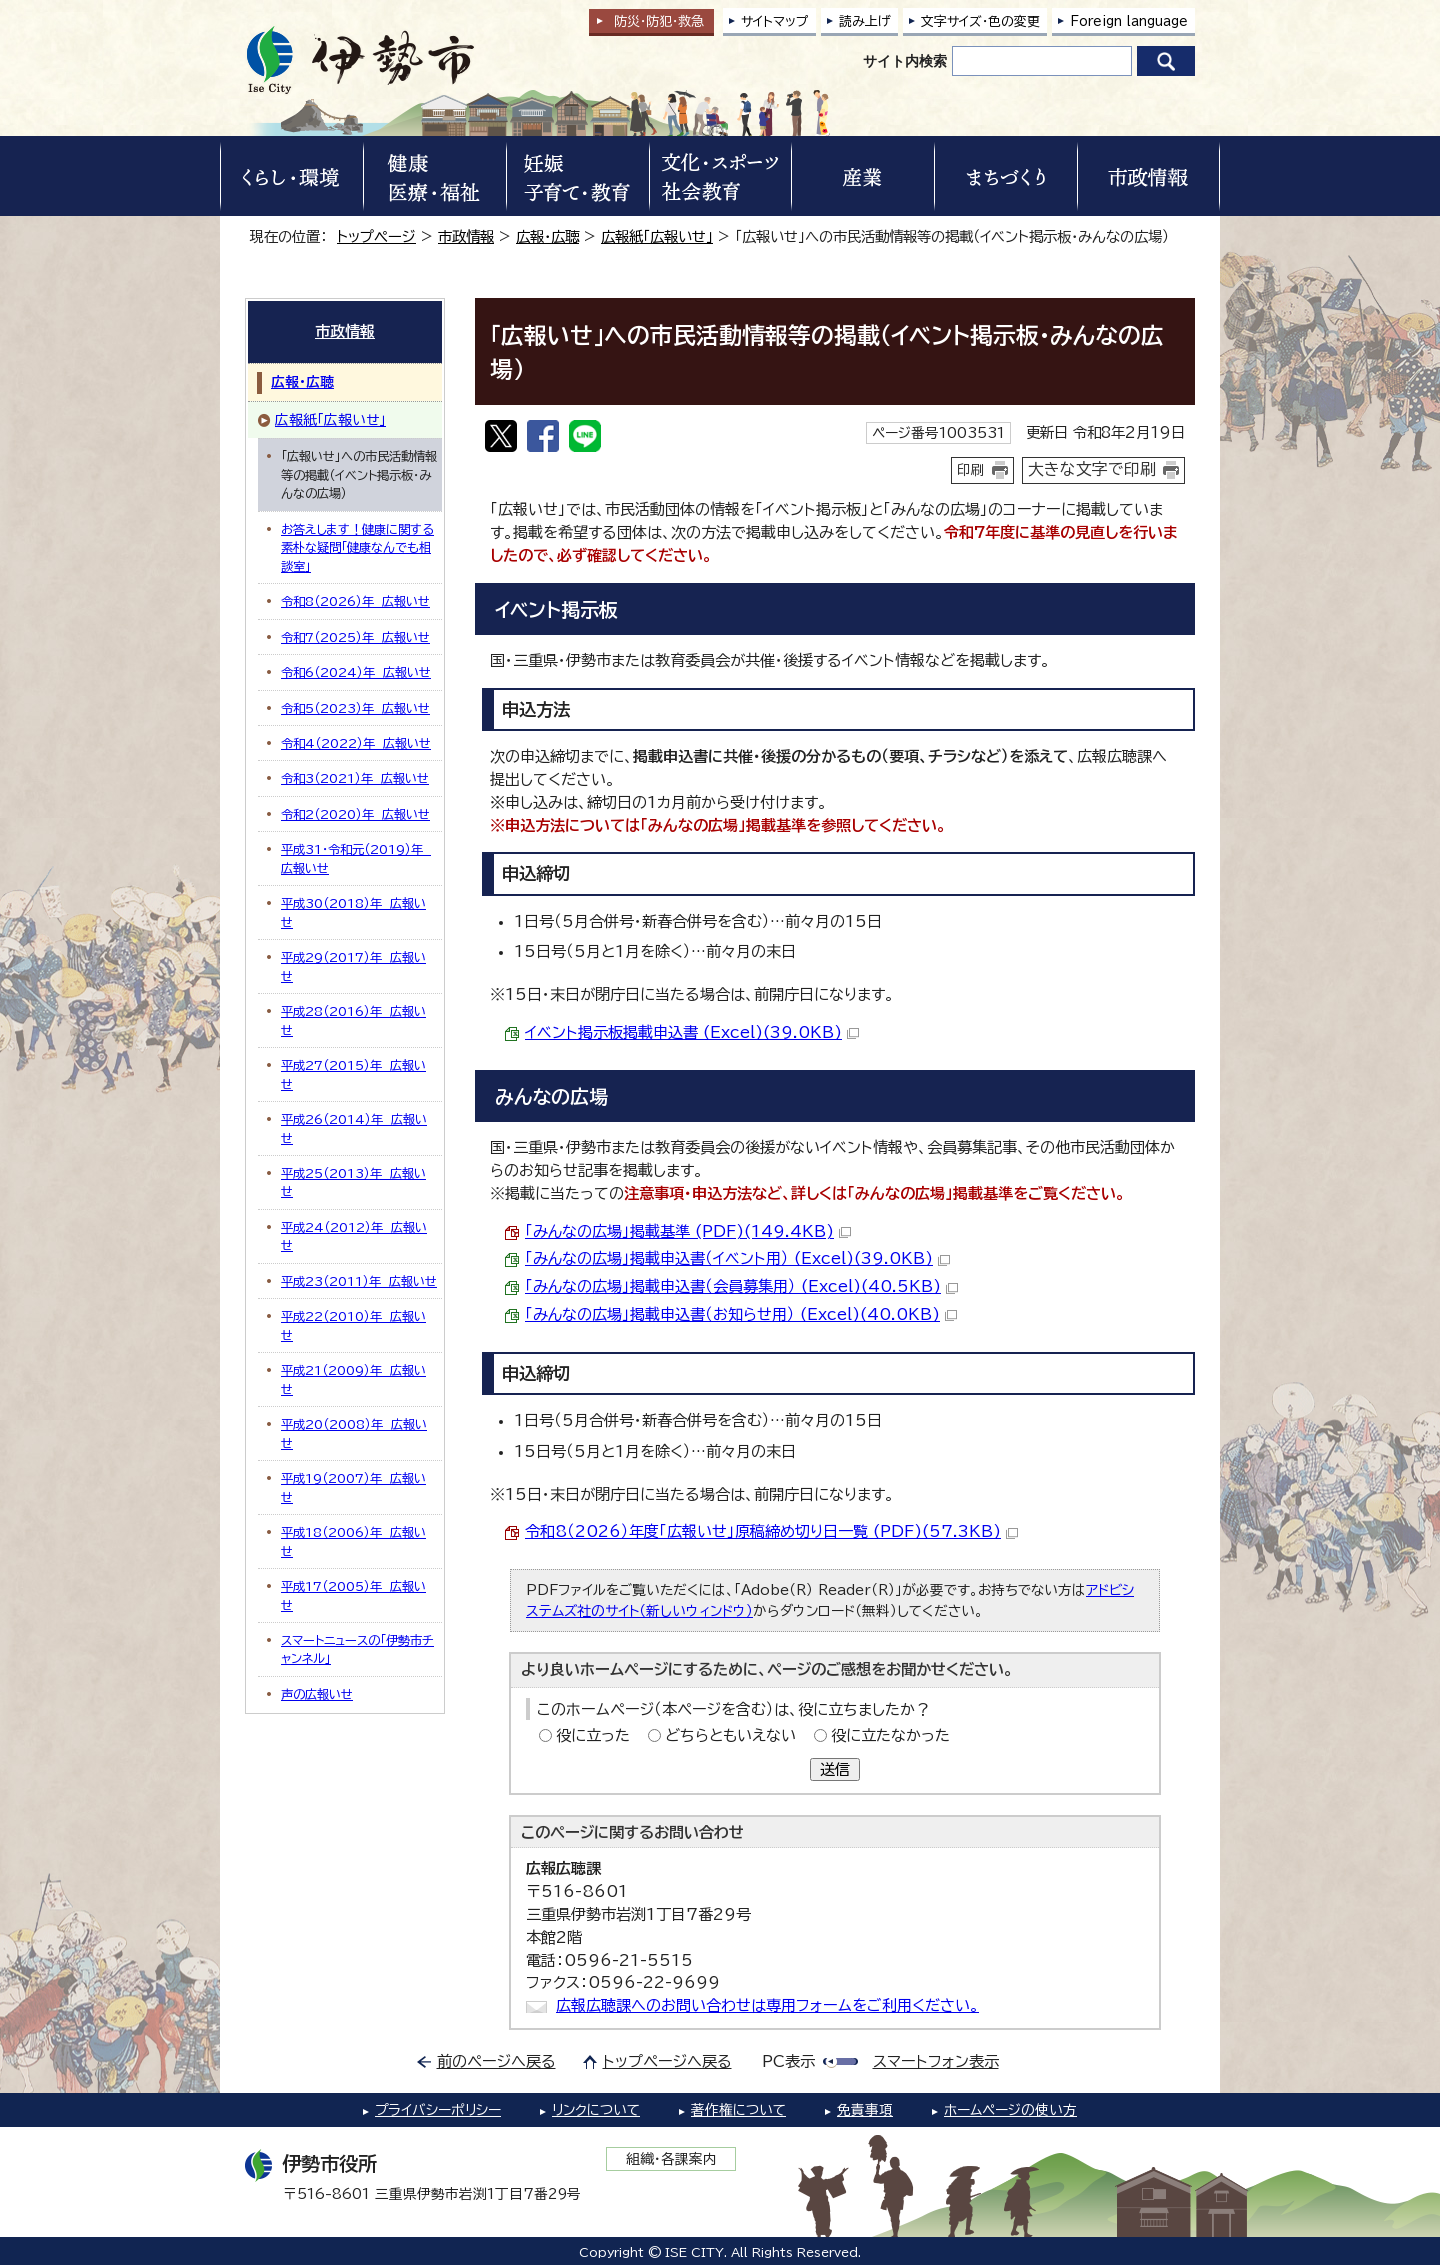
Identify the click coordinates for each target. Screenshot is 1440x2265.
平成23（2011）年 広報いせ (359, 1281)
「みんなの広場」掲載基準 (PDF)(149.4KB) (688, 1231)
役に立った (593, 1735)
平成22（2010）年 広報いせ (353, 1325)
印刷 (971, 470)
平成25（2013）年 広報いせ (353, 1182)
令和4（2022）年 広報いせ (356, 743)
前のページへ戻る (496, 2061)
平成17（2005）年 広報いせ (353, 1595)
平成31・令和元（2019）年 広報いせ (356, 858)
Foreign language (1129, 21)
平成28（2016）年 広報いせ (353, 1020)
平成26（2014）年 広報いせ (354, 1128)
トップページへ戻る (667, 2061)
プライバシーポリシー (438, 2110)
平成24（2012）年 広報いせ (354, 1236)
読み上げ (865, 21)
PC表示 (788, 2061)
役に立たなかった (890, 1735)
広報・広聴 (547, 236)
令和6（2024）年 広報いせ (356, 672)
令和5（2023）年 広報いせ (355, 708)
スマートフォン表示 (936, 2061)
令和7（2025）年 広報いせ (355, 637)
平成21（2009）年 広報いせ (353, 1379)
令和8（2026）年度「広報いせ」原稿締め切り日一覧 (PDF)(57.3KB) (771, 1531)
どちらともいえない (730, 1735)
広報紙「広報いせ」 (657, 236)
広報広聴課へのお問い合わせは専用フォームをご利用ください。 (767, 2005)
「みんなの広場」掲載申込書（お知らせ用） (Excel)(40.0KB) (741, 1314)
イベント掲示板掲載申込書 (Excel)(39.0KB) (692, 1032)
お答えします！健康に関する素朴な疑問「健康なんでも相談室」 (357, 547)
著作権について (738, 2110)
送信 (835, 1769)
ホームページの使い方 (1010, 2110)
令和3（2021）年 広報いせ (355, 778)
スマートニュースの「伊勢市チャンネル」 (357, 1649)
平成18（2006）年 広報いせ (353, 1541)
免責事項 (865, 2110)
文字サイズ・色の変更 (980, 21)
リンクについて (596, 2110)
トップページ (376, 236)
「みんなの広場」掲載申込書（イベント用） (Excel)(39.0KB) (737, 1258)
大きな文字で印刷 (1092, 469)
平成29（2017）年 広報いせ (353, 966)
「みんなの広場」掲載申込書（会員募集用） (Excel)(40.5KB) (741, 1286)
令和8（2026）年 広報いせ (355, 601)
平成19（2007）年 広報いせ (353, 1487)
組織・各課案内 (671, 2159)
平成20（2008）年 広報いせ (354, 1433)
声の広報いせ (317, 1694)
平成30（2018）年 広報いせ (353, 912)
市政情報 (466, 236)
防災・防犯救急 (659, 21)
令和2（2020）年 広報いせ (355, 814)
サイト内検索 (905, 61)
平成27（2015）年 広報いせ (353, 1074)
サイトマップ (775, 21)
